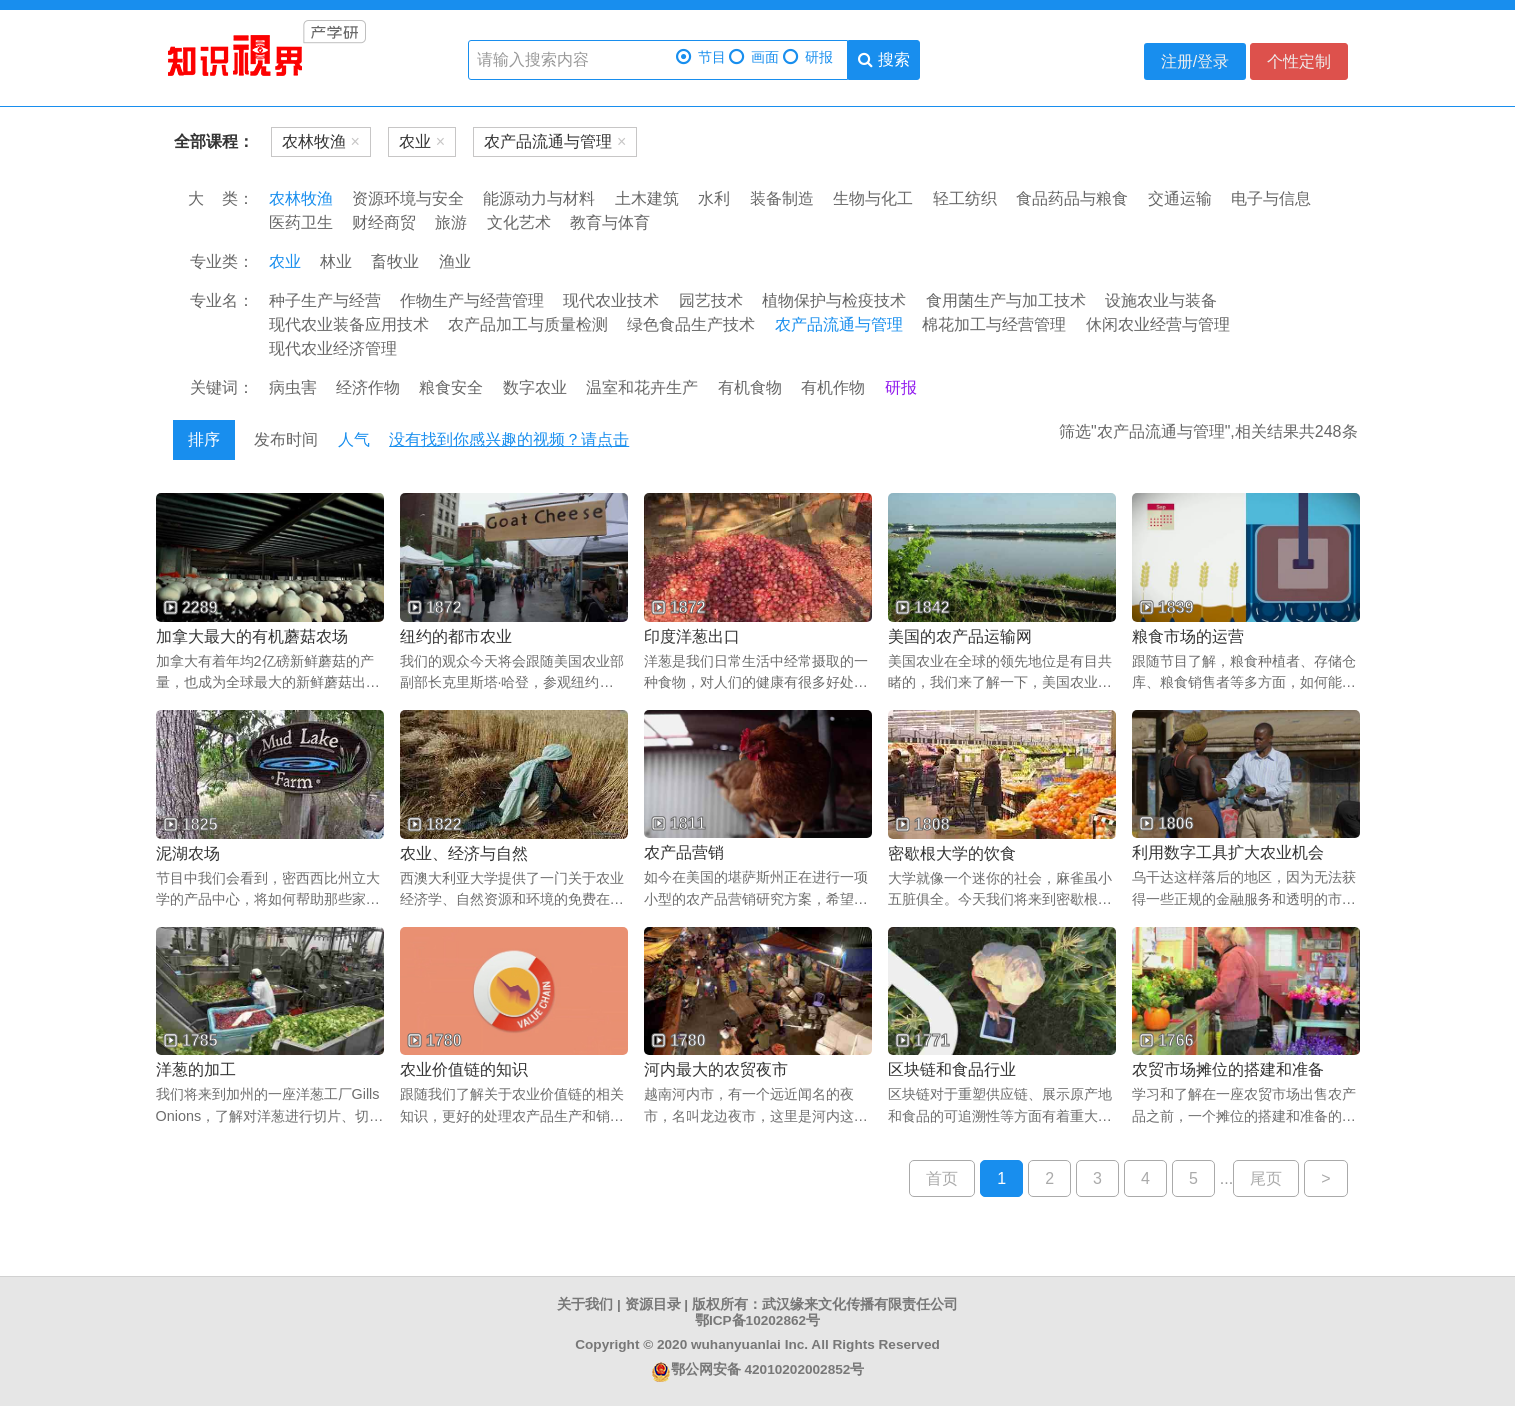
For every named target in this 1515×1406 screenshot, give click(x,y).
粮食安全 (451, 387)
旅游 (451, 222)
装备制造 (782, 198)
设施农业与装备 (1161, 300)
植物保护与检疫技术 (834, 300)
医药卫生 (301, 222)
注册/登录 (1195, 61)
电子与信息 (1271, 198)
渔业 (455, 261)
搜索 (883, 59)
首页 (942, 1178)
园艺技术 (711, 300)
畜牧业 (395, 261)
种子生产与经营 (325, 300)
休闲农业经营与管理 (1158, 324)
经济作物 (368, 387)
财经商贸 (384, 222)
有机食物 (750, 387)
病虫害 (293, 387)
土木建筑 (647, 198)
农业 (285, 261)
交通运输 (1180, 198)
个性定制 (1299, 61)
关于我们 (585, 1304)
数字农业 (535, 387)
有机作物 (833, 387)
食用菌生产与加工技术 (1006, 300)
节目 (701, 57)
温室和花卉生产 (642, 387)
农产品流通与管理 (839, 324)
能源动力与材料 (539, 198)
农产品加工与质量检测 (528, 324)
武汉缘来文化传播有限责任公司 (860, 1304)
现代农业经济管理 (333, 348)
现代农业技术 (611, 300)
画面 (754, 57)
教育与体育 (610, 222)
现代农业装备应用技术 (349, 324)
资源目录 (653, 1304)
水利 (714, 198)
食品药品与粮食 (1072, 198)
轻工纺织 (965, 198)
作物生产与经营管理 (472, 300)
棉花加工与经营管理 (994, 324)
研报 (808, 57)
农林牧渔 (301, 198)
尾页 (1266, 1178)
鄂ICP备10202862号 (757, 1320)
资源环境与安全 (408, 198)
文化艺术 (519, 222)
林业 (336, 261)
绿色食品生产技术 (691, 324)
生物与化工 (873, 198)
